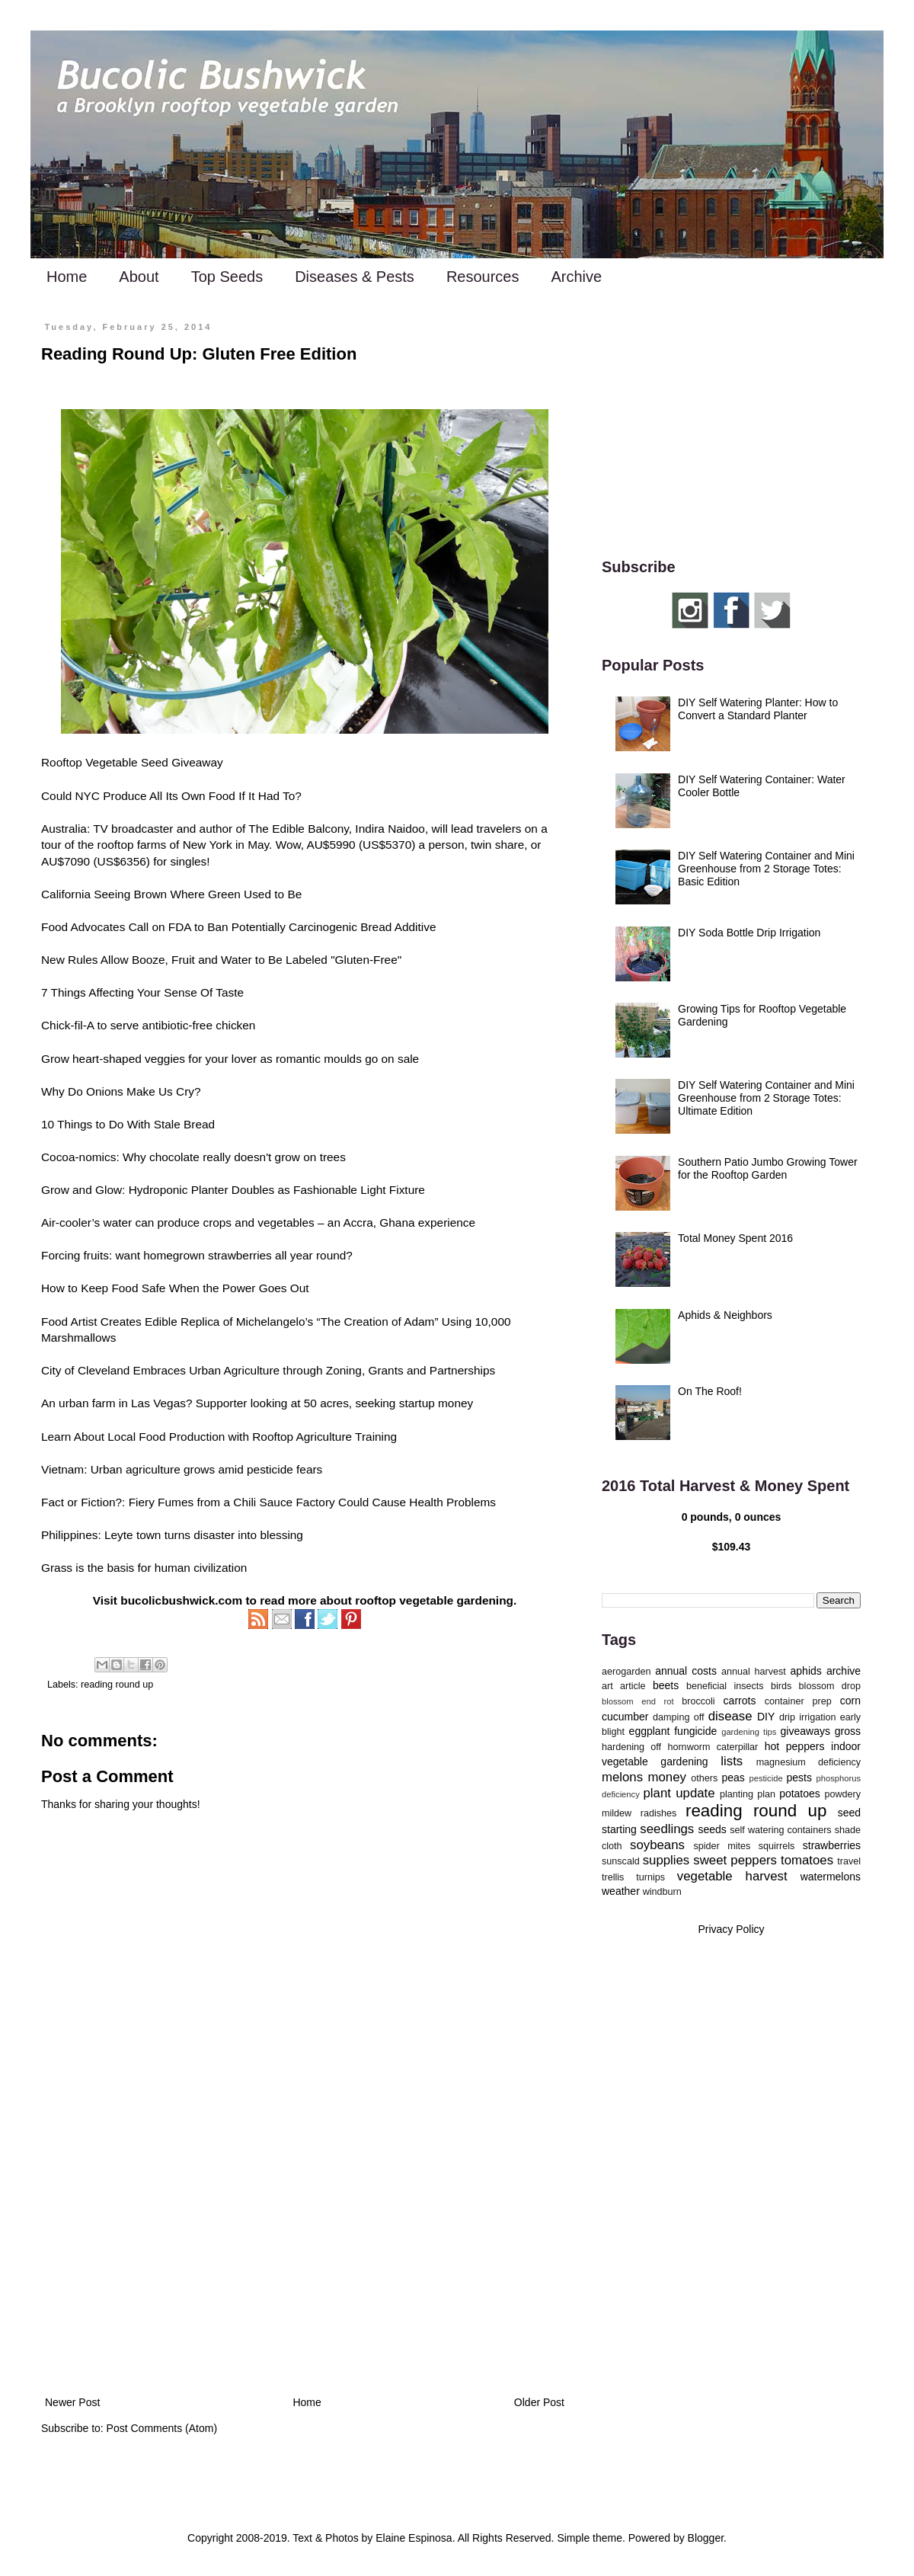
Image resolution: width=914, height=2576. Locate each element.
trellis (613, 1877)
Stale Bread (184, 1124)
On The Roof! (710, 1391)
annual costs (686, 1671)
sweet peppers (735, 1860)
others (704, 1778)
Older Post (539, 2402)
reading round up (117, 1684)
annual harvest (753, 1671)
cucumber (625, 1716)
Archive (576, 276)
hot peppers (795, 1746)
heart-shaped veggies (128, 1058)
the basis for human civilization (168, 1567)
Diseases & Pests (354, 276)
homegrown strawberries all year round (244, 1255)
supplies (666, 1860)
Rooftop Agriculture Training (324, 1436)
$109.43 (731, 1547)
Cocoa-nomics (78, 1156)
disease (730, 1716)
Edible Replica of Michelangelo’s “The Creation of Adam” (292, 1321)
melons (622, 1777)
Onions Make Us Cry (140, 1091)
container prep (798, 1701)
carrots (740, 1700)
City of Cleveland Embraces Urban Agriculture (160, 1370)
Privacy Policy (731, 1929)
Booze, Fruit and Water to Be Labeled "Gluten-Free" (266, 959)
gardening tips (748, 1731)
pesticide (765, 1778)
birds (781, 1686)
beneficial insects (725, 1686)
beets (666, 1685)
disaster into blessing (248, 1534)
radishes (659, 1813)
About (138, 276)
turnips (650, 1877)
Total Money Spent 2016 (735, 1238)
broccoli (698, 1701)
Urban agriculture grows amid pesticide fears (207, 1469)
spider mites (721, 1846)
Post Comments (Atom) (162, 2428)
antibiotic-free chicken (199, 1025)
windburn (662, 1891)
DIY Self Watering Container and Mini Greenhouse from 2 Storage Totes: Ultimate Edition (766, 1098)
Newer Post (72, 2402)
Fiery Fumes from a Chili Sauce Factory (232, 1502)
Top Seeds (227, 276)
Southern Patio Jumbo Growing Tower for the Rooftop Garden (768, 1168)
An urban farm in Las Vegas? (117, 1403)
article (633, 1686)
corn (850, 1700)
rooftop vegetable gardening (434, 1600)
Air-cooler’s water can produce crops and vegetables (178, 1222)
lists (732, 1761)
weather (621, 1891)
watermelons (831, 1876)
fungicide (695, 1731)
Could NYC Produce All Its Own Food (138, 795)
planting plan (747, 1794)
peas (733, 1777)
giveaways (805, 1731)
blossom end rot (638, 1701)
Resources (482, 276)
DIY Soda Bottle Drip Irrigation (749, 932)
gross (848, 1731)
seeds (712, 1829)
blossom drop (830, 1686)
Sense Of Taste (204, 992)
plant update (679, 1793)
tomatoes (807, 1860)
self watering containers (780, 1830)
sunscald (621, 1861)
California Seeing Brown (104, 894)
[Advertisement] (304, 2267)
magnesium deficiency (808, 1762)
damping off (678, 1717)
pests (798, 1777)
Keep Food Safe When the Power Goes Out (194, 1288)
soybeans (657, 1845)
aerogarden (626, 1671)
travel (849, 1861)
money (667, 1777)
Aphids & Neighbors (725, 1315)
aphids (806, 1671)
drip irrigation (807, 1717)
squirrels (777, 1846)
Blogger (706, 2538)
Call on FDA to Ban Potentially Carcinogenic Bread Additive (282, 926)
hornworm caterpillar (712, 1747)
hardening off (631, 1747)
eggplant (649, 1731)
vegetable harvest (732, 1876)
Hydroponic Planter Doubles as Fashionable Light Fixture (277, 1189)
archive (843, 1671)
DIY (766, 1716)
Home (66, 276)
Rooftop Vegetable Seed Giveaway (132, 762)
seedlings (667, 1829)
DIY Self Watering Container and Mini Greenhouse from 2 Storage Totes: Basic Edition (766, 869)
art (607, 1686)
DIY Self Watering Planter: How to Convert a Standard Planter (758, 709)
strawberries (832, 1845)
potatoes (799, 1793)
